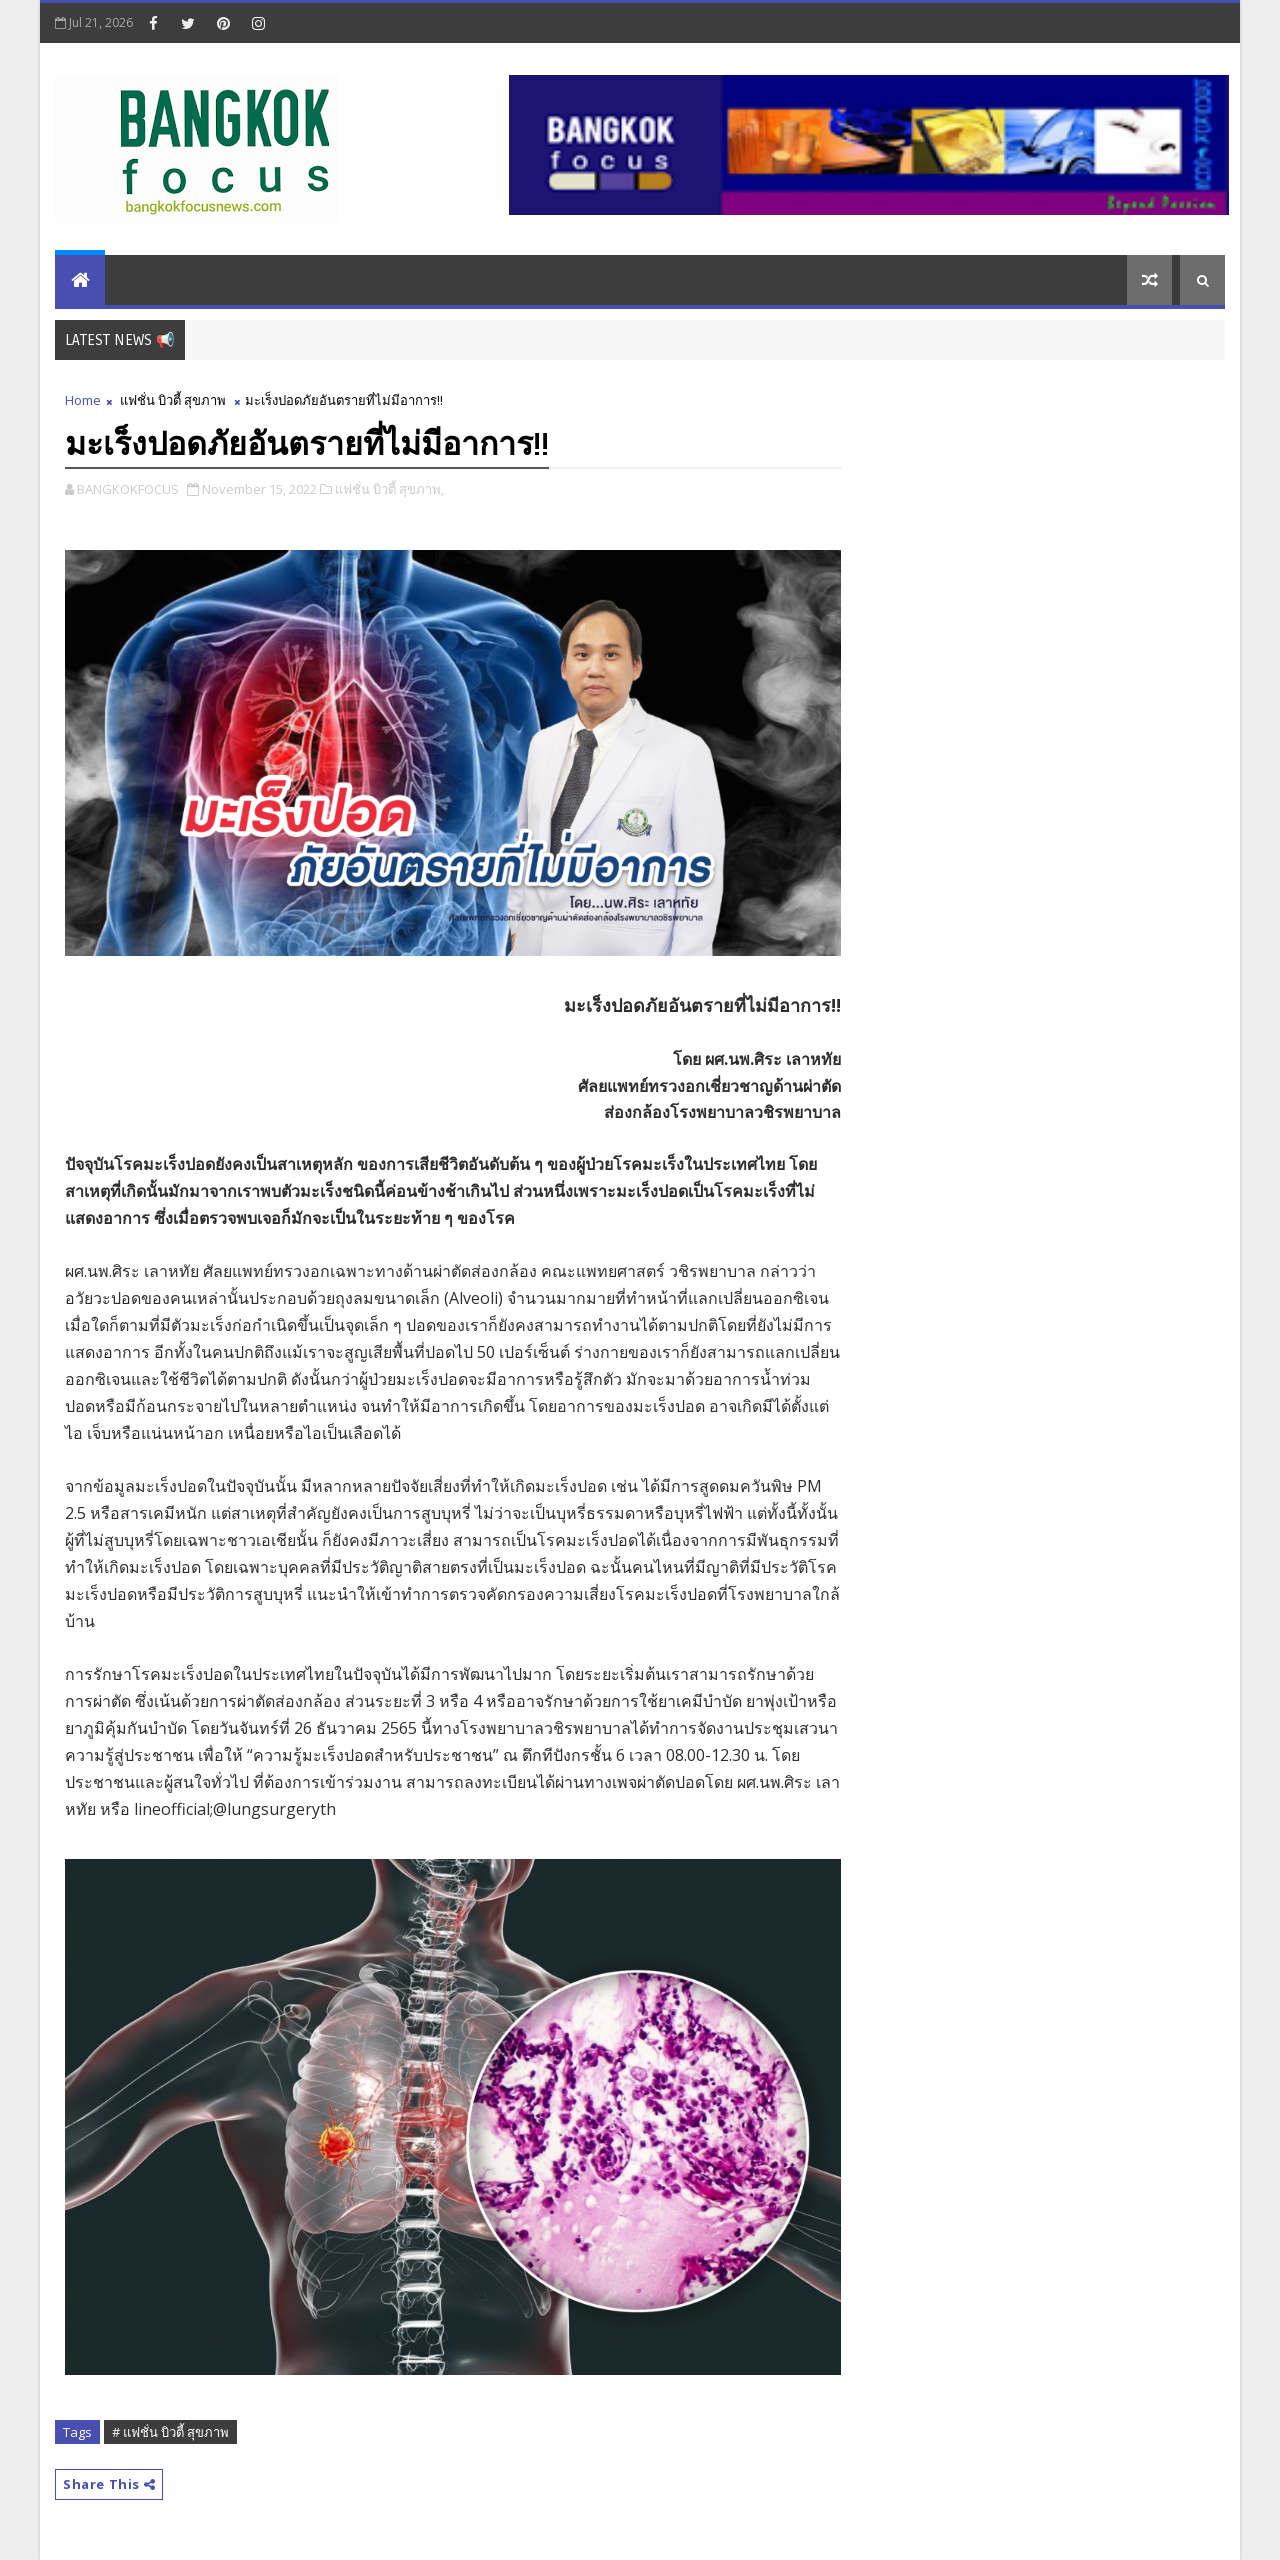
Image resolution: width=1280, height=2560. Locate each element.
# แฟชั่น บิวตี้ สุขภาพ (170, 2432)
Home (83, 400)
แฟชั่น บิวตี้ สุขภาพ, (389, 489)
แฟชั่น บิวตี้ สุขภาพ (173, 400)
